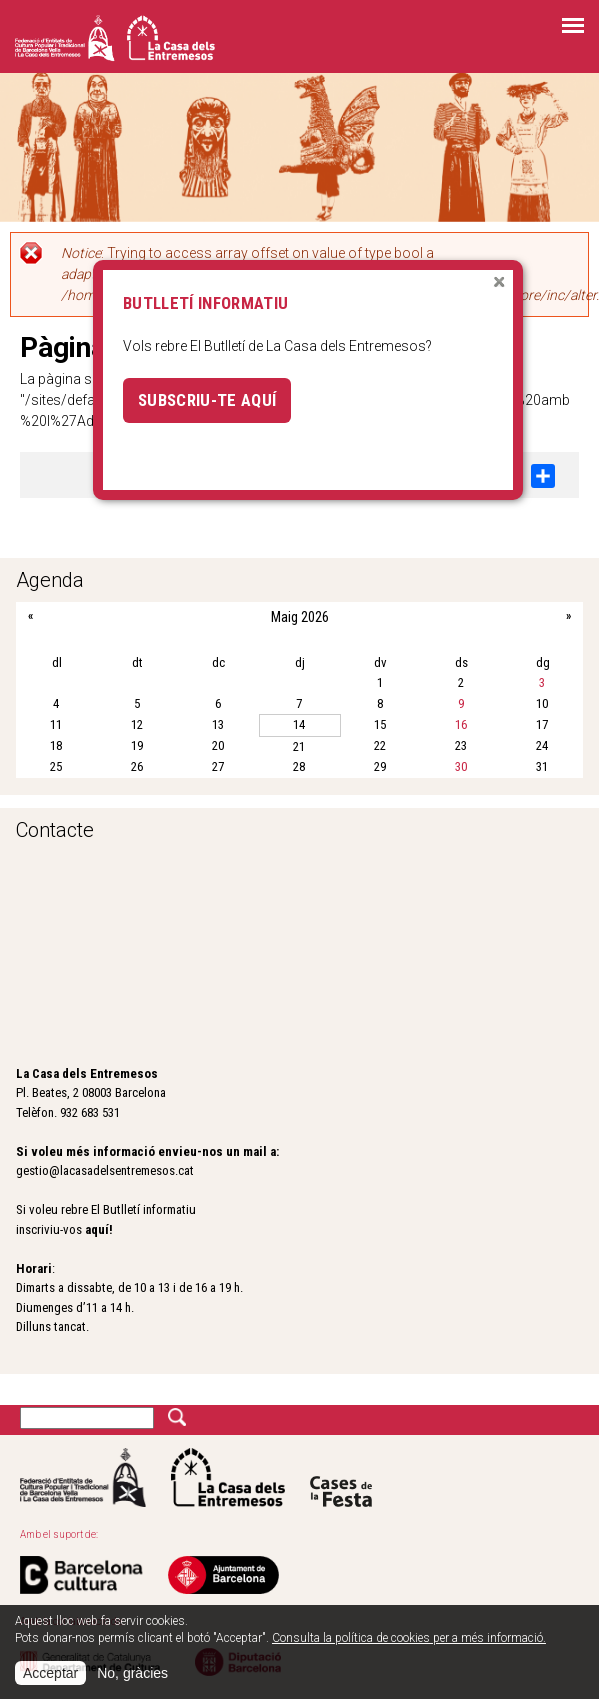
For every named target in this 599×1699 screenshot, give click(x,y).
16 (461, 724)
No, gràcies (132, 1673)
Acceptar (50, 1673)
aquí (97, 1229)
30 (461, 766)
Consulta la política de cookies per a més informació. (409, 1638)
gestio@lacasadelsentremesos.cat (105, 1170)
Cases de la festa (341, 1477)
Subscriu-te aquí (207, 400)
